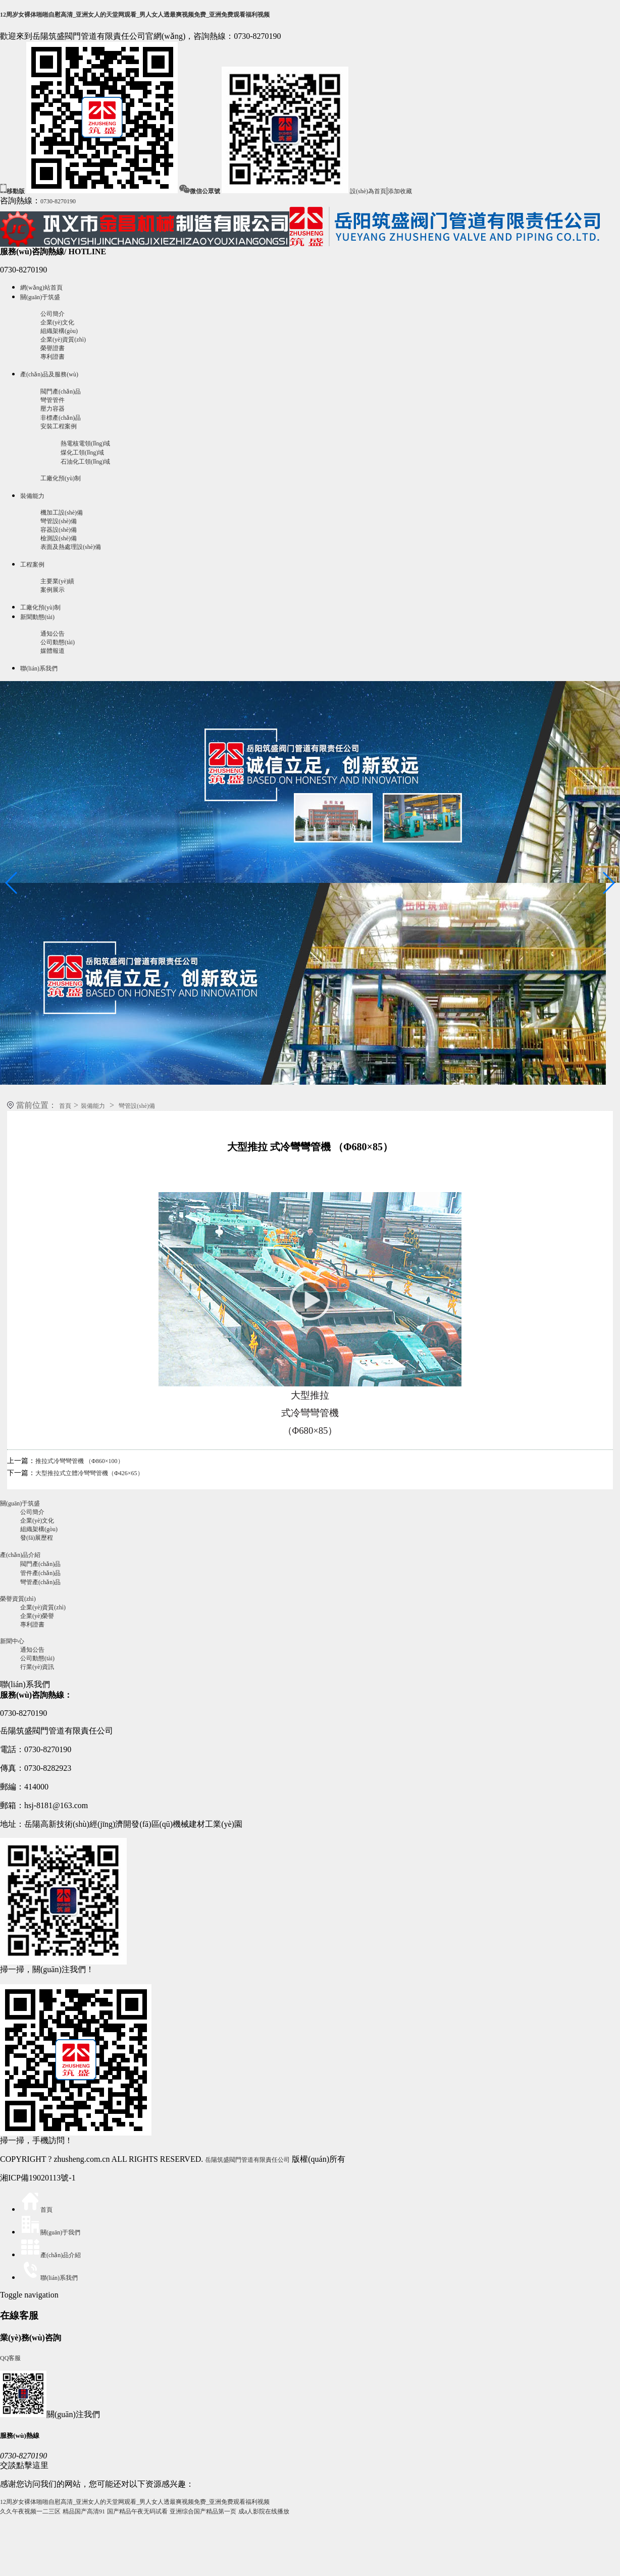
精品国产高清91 (84, 2511)
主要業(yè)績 (57, 581)
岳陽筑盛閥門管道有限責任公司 (247, 2159)
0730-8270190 (58, 201)
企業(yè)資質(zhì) (63, 339)
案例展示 (52, 589)
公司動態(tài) (57, 642)
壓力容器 (52, 408)
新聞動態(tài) (37, 617)
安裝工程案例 (58, 426)
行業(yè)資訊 (37, 1666)
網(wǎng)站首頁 (41, 287)
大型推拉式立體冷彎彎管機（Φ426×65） (89, 1473)
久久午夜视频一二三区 (30, 2511)
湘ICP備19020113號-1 (38, 2177)
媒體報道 (52, 650)
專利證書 (52, 356)
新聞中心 (12, 1641)
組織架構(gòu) (59, 330)
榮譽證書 (52, 348)
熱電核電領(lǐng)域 (85, 443)
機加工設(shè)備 (61, 512)
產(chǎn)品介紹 (20, 1554)
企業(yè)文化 (57, 322)
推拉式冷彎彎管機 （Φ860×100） (79, 1461)
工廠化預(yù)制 (60, 478)
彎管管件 (52, 400)
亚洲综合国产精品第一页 (203, 2511)
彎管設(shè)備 (58, 521)
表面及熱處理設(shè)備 (70, 546)
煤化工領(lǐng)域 (82, 452)
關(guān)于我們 (50, 2232)
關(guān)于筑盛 (40, 297)
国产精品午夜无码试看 (137, 2511)
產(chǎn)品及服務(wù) (49, 374)
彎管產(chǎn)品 (40, 1582)
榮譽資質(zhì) (18, 1598)
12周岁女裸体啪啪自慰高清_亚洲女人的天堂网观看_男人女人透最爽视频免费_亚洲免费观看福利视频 (135, 14)
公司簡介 (52, 313)
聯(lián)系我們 (39, 668)
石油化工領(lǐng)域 (85, 461)
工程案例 (32, 564)
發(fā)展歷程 (36, 1537)
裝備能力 (32, 495)
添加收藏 (400, 191)
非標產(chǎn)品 (60, 417)
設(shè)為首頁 (368, 191)
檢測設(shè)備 (58, 538)
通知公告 (52, 633)
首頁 (65, 1105)
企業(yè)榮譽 (37, 1615)
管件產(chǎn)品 (40, 1573)
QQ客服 (10, 2358)
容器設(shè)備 (58, 529)
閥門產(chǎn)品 (60, 391)
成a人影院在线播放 (263, 2511)
